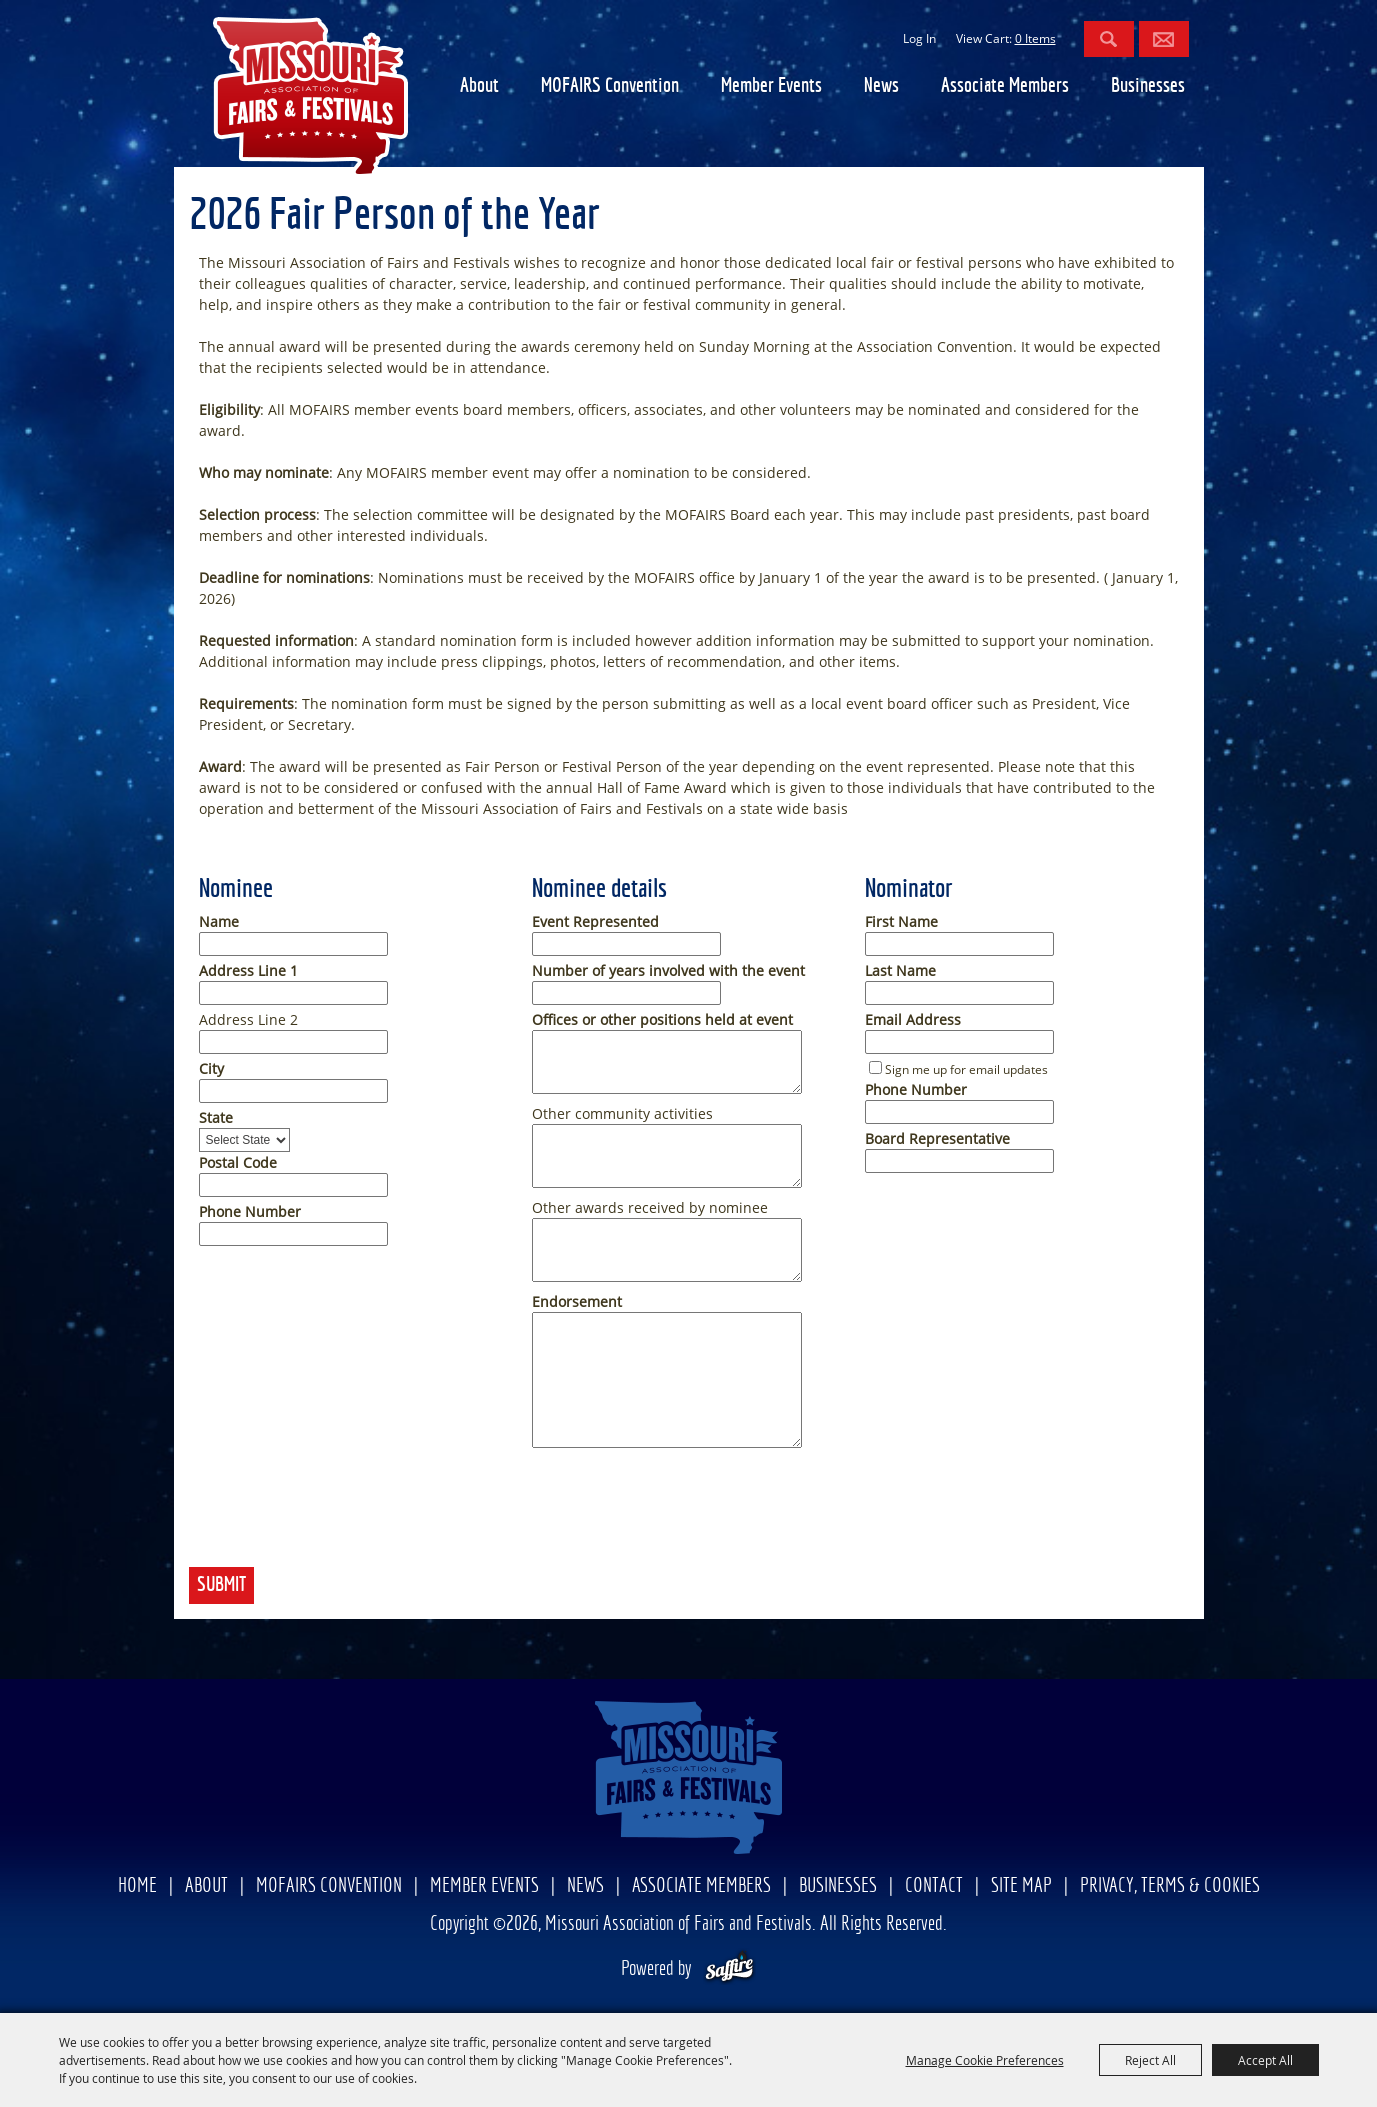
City (211, 1068)
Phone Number (250, 1211)
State (216, 1117)
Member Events (771, 86)
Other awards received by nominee (650, 1207)
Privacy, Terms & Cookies (1170, 1886)
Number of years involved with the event (668, 970)
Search (1109, 39)
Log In (919, 38)
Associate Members (1005, 86)
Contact (934, 1886)
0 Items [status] (1035, 38)
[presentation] (341, 1516)
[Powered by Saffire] (729, 1969)
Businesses (1148, 86)
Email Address (913, 1019)
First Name (901, 921)
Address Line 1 (248, 970)
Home (137, 1886)
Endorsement (577, 1301)
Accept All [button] (1265, 2060)
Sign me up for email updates (966, 1069)
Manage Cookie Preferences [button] (985, 2060)
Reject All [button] (1150, 2060)
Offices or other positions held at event (662, 1019)
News (881, 86)
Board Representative (937, 1138)
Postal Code (238, 1162)
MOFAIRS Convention (610, 86)
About (479, 86)
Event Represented (595, 921)
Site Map (1021, 1886)
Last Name (900, 970)
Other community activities (622, 1113)
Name (219, 921)
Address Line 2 (248, 1019)
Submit (221, 1585)
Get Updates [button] (1164, 39)
